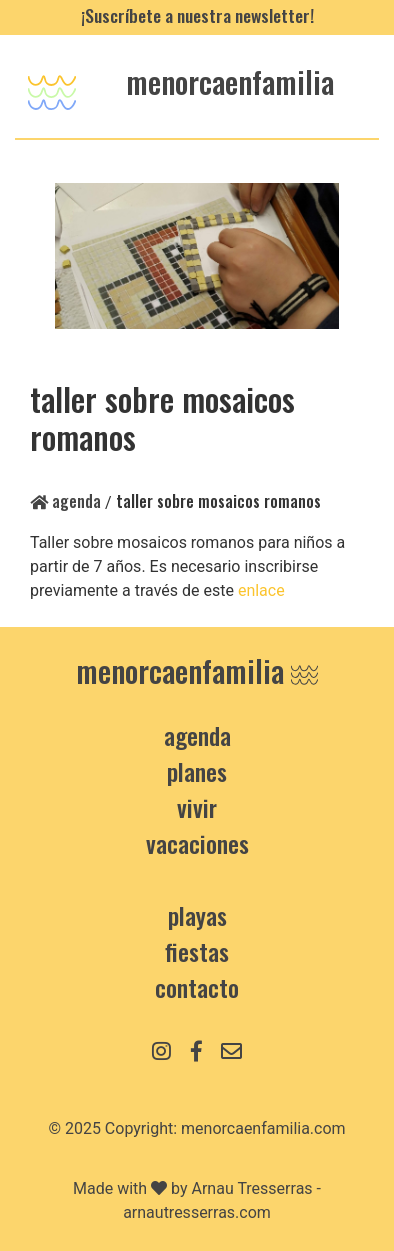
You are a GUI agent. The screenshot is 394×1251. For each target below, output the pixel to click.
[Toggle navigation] (52, 86)
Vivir (197, 807)
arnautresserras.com (197, 1212)
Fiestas (197, 951)
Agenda (65, 501)
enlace (263, 590)
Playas (197, 915)
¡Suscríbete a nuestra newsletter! (197, 15)
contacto (197, 987)
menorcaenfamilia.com (263, 1128)
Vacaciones (197, 843)
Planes (197, 771)
